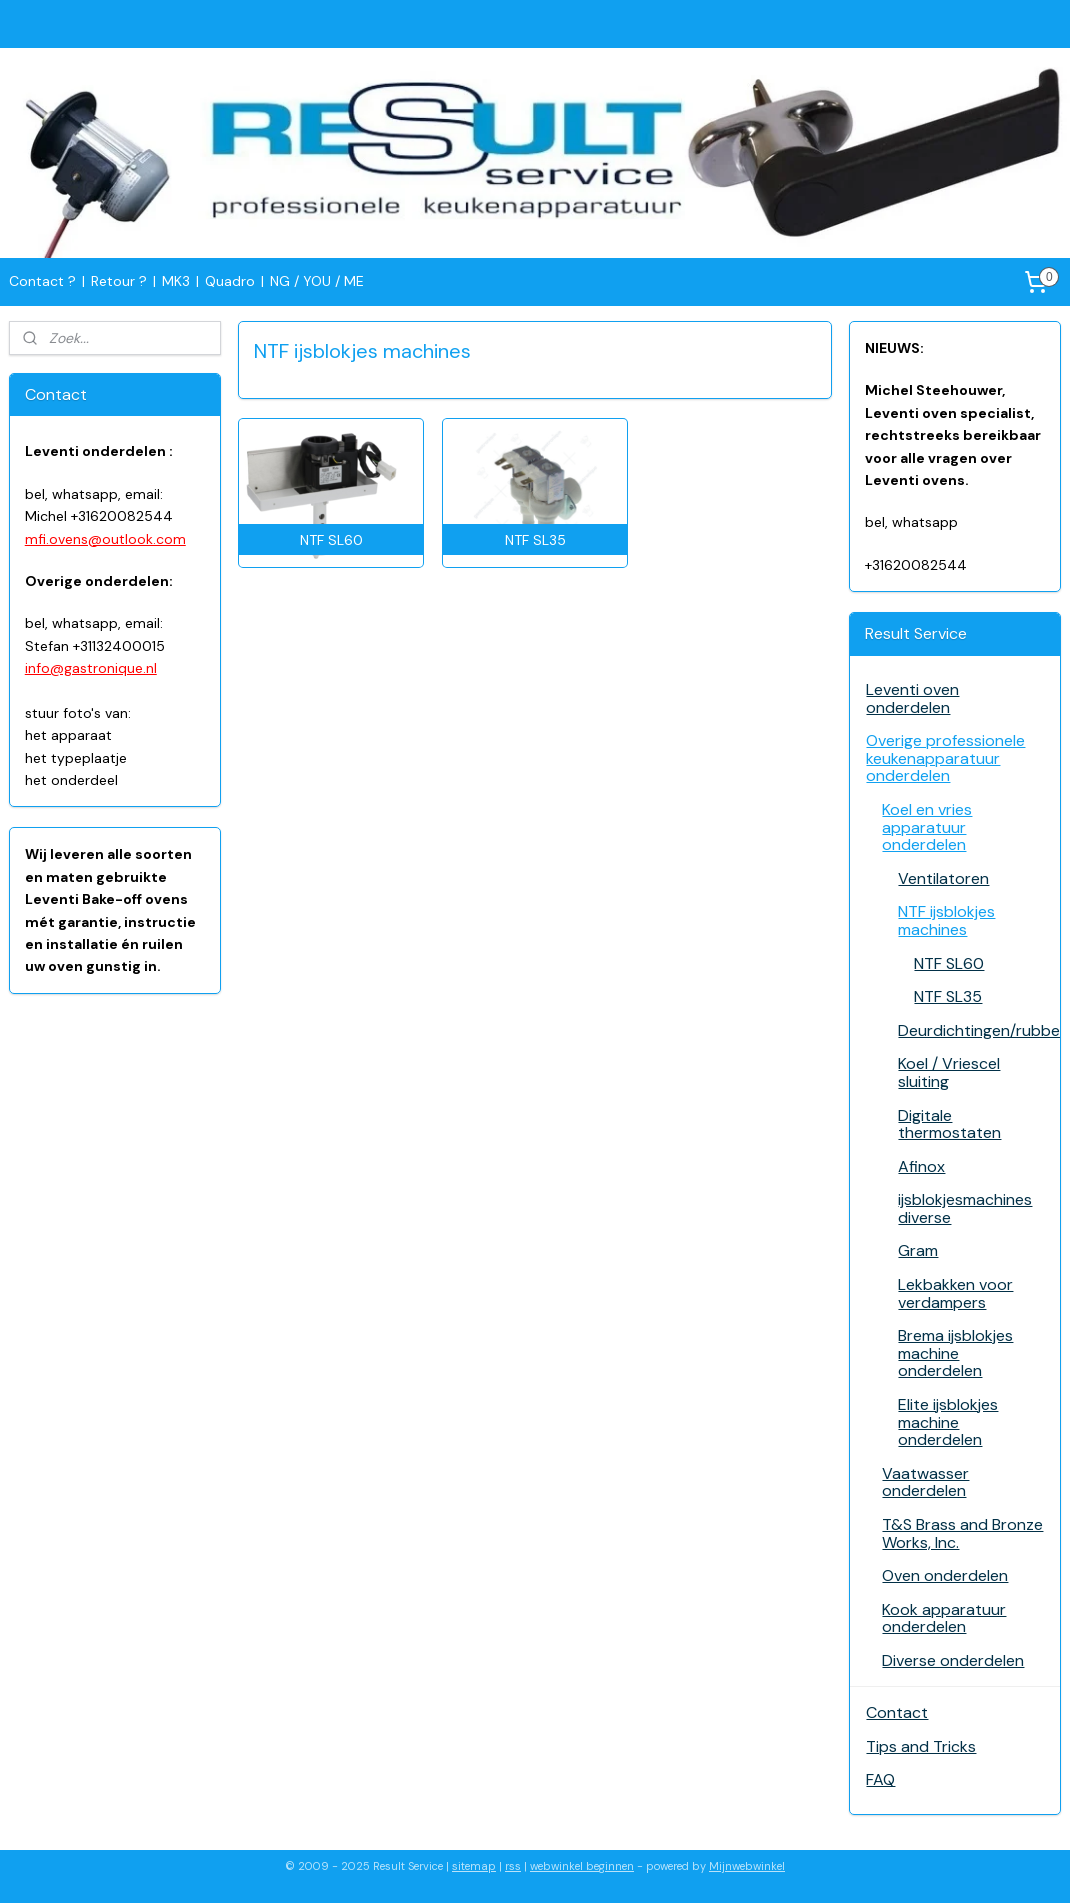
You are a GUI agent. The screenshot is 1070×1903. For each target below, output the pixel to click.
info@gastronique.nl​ (91, 668)
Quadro (230, 281)
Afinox (921, 1166)
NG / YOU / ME (317, 281)
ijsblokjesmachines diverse (965, 1208)
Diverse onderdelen (953, 1660)
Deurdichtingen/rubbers (979, 1030)
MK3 (176, 281)
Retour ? (119, 281)
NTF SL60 (949, 963)
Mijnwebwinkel (747, 1866)
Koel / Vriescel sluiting (949, 1072)
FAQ (880, 1779)
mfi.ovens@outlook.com (105, 539)
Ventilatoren (943, 878)
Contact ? (42, 281)
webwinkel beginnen (582, 1866)
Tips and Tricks (921, 1746)
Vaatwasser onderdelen (925, 1482)
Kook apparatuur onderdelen (944, 1618)
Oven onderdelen (945, 1575)
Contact (897, 1712)
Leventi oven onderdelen (912, 698)
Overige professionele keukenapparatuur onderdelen (945, 758)
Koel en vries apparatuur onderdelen (927, 827)
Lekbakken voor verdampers (955, 1293)
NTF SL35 (948, 996)
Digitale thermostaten (949, 1124)
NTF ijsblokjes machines (946, 920)
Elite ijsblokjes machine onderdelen (948, 1422)
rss (513, 1866)
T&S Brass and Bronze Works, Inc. (962, 1533)
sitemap (474, 1866)
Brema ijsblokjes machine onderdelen (955, 1353)
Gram (918, 1250)
